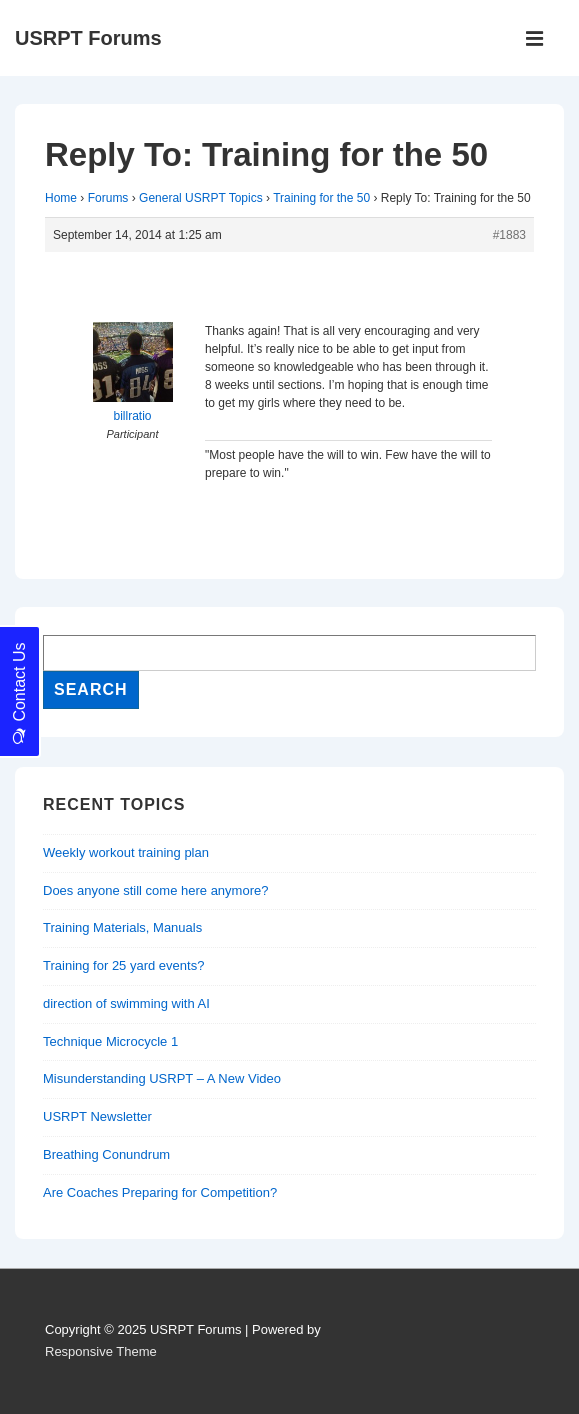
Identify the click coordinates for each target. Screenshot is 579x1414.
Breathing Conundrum (106, 1154)
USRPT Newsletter (97, 1116)
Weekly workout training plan (126, 852)
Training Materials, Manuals (122, 927)
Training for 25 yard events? (123, 965)
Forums (108, 198)
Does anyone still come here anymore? (155, 890)
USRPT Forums (88, 38)
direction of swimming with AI (126, 1003)
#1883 (509, 235)
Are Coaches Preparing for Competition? (160, 1192)
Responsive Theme (101, 1351)
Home (61, 198)
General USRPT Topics (201, 198)
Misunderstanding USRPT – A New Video (162, 1078)
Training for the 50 (321, 198)
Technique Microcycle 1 (110, 1041)
